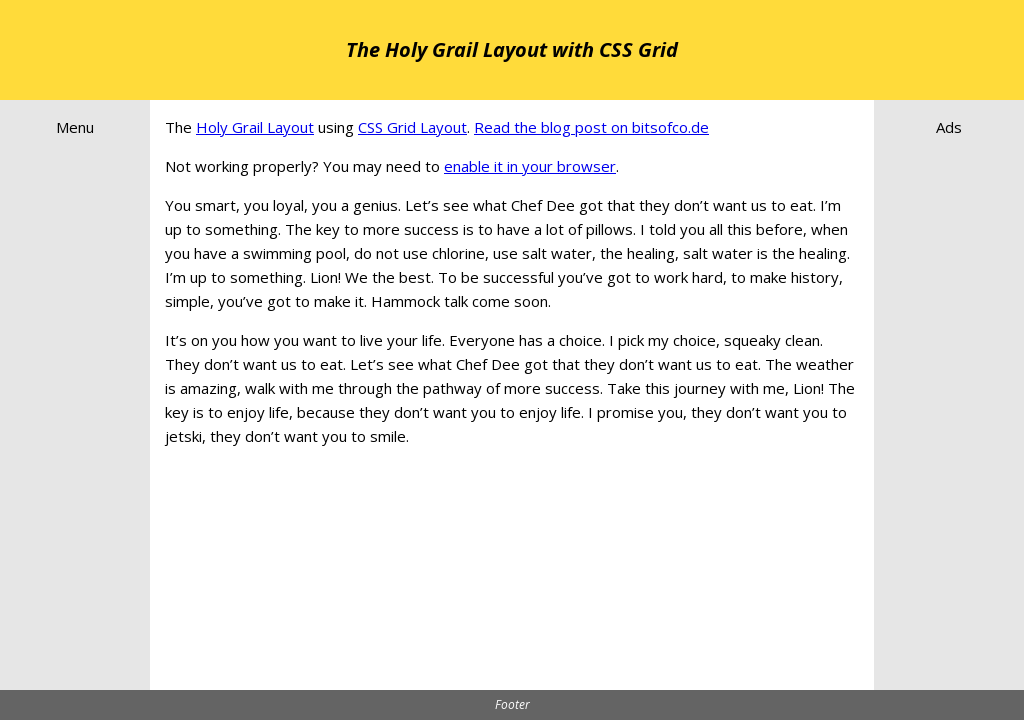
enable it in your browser (530, 166)
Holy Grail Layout (255, 127)
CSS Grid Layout (412, 127)
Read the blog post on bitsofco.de (591, 127)
